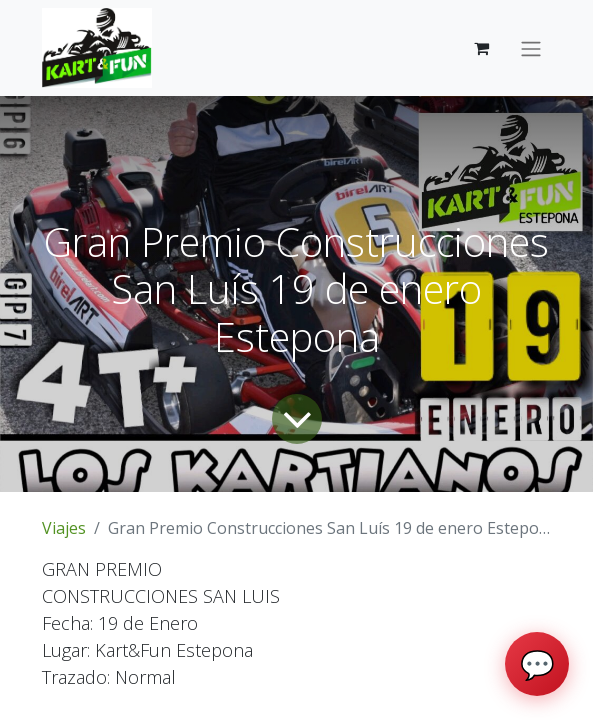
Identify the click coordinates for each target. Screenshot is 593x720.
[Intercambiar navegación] (531, 48)
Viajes (64, 528)
